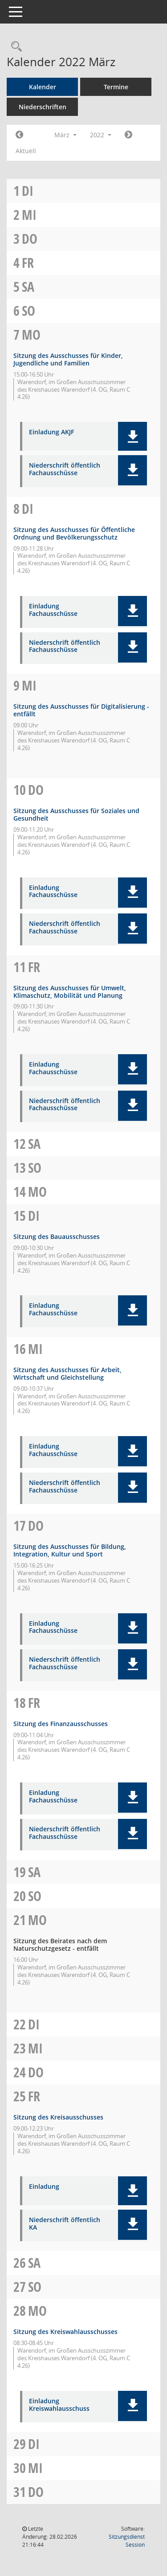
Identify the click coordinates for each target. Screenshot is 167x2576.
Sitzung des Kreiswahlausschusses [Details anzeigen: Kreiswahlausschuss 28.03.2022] (65, 2331)
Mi (29, 215)
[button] (132, 436)
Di (27, 191)
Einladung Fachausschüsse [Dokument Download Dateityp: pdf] (53, 610)
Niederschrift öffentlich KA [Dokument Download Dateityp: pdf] (64, 2223)
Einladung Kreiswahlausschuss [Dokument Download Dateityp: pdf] (59, 2405)
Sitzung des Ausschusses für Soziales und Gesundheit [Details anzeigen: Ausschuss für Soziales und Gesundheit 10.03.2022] (76, 814)
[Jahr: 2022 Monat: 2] (19, 135)
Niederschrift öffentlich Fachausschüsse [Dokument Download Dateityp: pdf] (64, 469)
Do (29, 239)
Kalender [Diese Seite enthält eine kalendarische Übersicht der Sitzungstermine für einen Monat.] (42, 87)
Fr (28, 263)
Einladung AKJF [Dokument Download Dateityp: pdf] (51, 432)
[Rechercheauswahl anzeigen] (14, 47)
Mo (31, 334)
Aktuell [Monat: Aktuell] (26, 151)
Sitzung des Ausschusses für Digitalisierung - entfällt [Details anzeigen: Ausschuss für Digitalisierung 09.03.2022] (81, 710)
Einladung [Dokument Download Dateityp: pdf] (44, 2187)
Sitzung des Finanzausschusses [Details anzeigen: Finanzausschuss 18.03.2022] (60, 1723)
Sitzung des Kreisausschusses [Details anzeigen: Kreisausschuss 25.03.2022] (58, 2117)
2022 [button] (100, 135)
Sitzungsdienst (127, 2540)
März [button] (65, 135)
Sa (28, 287)
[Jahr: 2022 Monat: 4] (128, 135)
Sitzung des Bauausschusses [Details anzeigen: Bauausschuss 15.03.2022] (56, 1236)
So (28, 311)
